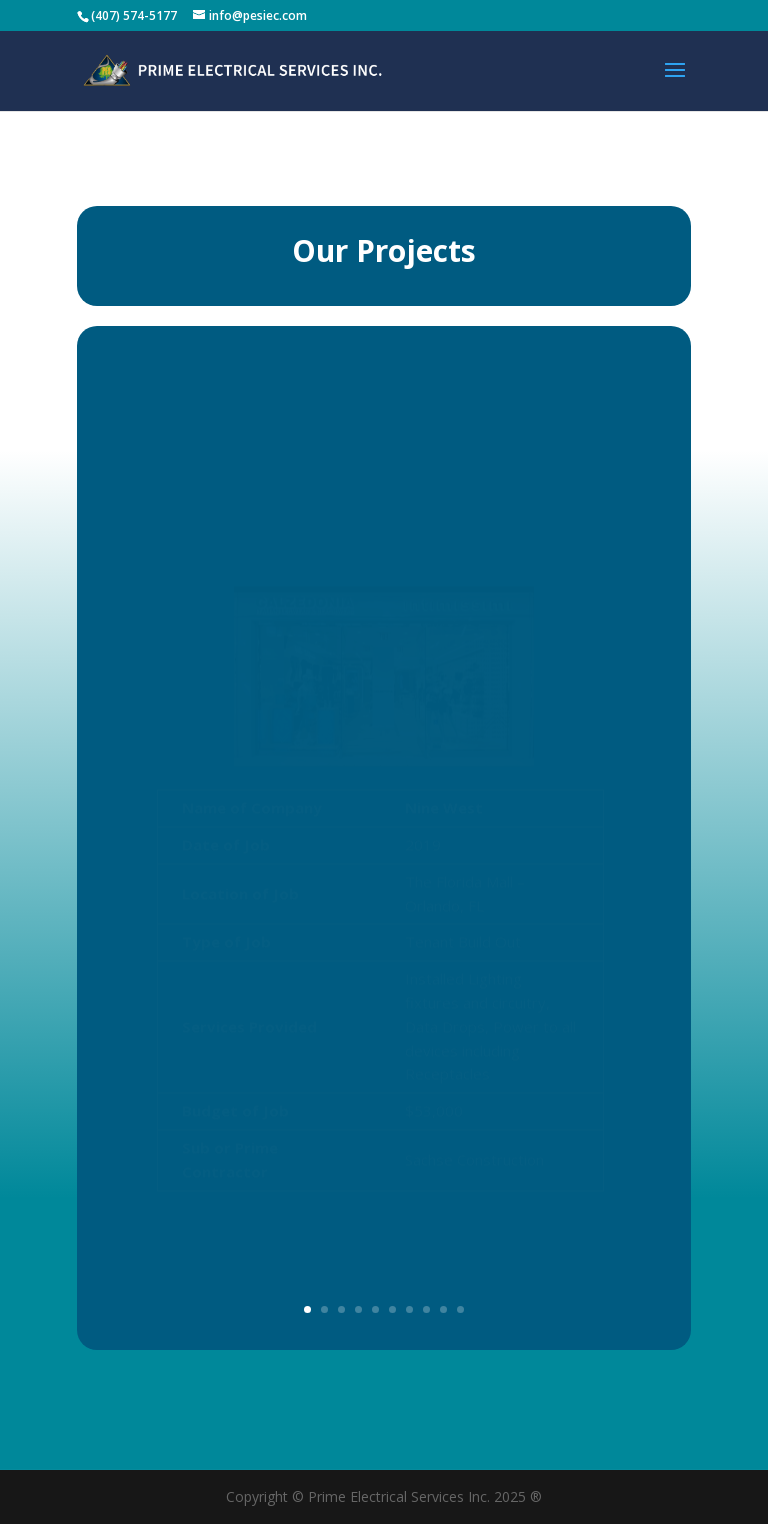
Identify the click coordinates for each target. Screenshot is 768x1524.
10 (460, 1309)
